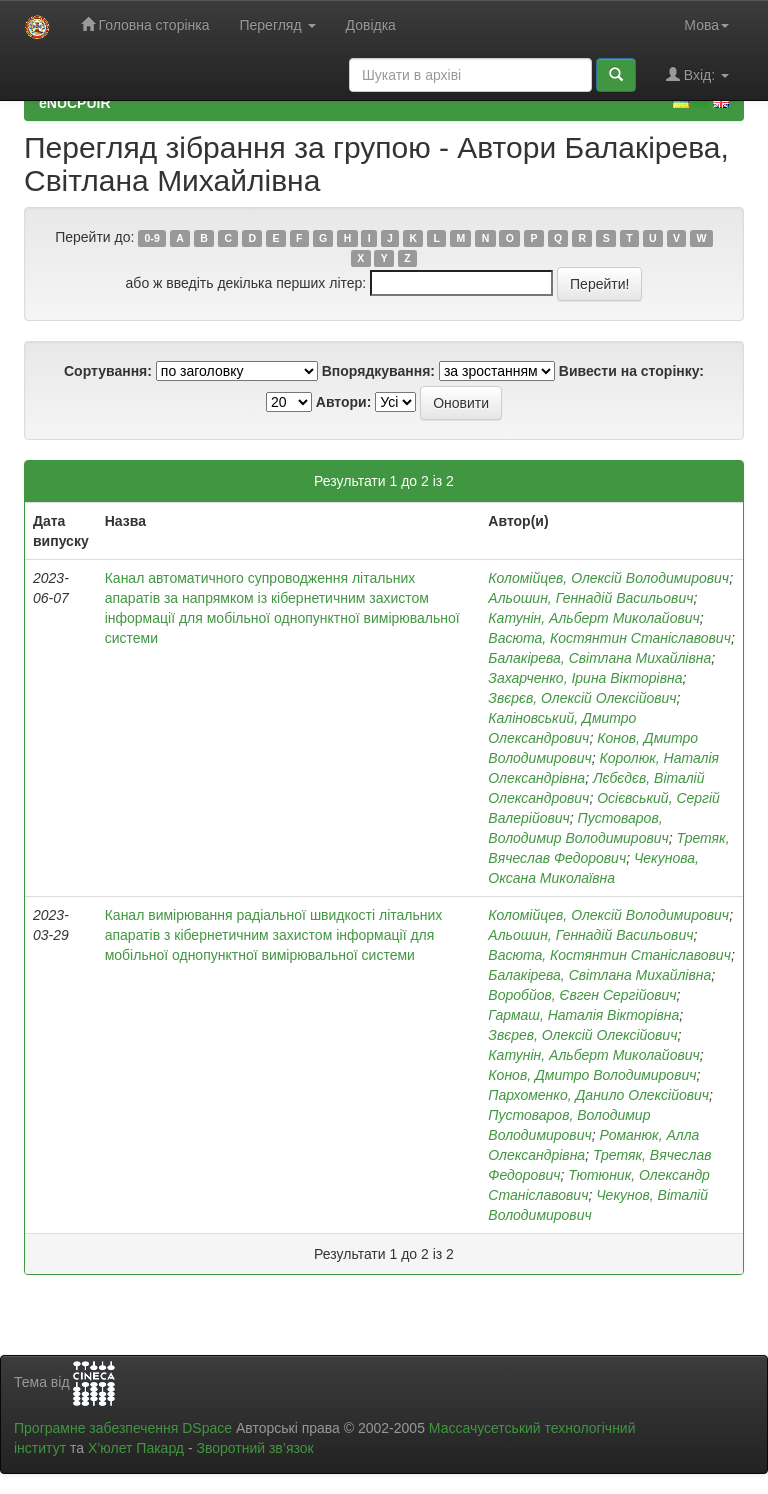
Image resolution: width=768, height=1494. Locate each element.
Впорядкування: (378, 371)
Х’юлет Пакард (136, 1448)
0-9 (152, 238)
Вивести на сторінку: (631, 371)
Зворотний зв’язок (254, 1448)
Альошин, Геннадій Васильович (590, 598)
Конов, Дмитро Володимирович (592, 1075)
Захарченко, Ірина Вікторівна (585, 678)
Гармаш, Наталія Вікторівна (583, 1015)
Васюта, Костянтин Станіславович (609, 638)
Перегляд (277, 25)
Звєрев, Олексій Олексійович (582, 1035)
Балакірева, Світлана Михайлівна (599, 658)
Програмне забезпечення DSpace (123, 1428)
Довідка (371, 25)
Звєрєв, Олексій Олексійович (582, 698)
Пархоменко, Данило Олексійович (598, 1095)
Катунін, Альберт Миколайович (593, 618)
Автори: (344, 402)
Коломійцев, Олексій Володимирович (608, 578)
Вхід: (697, 74)
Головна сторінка (145, 24)
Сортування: (108, 371)
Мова (706, 25)
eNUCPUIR (75, 103)
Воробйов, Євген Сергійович (582, 995)
